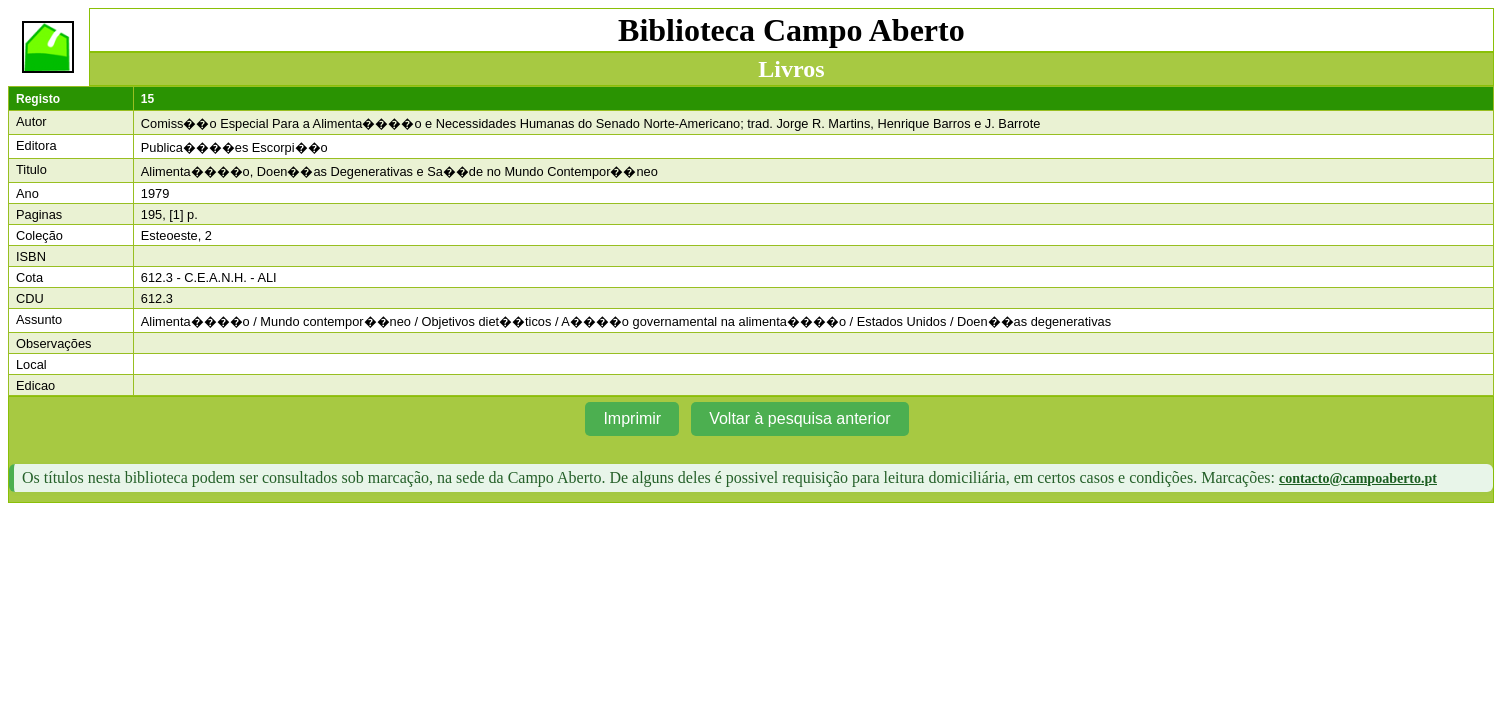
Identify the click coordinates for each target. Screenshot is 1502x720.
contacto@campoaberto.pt (1358, 478)
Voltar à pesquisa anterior (799, 418)
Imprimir (632, 418)
